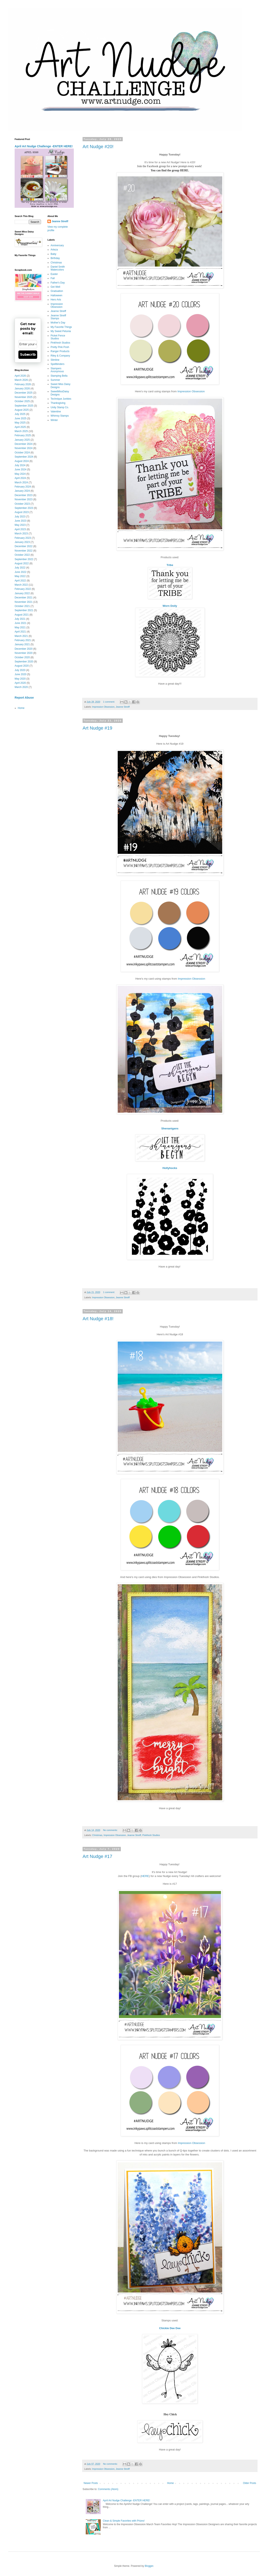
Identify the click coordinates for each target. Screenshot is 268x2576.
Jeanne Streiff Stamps (58, 317)
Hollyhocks (169, 1168)
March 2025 (21, 431)
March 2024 (21, 482)
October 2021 (22, 606)
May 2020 (20, 678)
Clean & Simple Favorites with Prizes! (124, 2520)
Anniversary (57, 245)
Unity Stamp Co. (60, 407)
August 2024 (22, 461)
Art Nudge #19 (97, 728)
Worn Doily (170, 605)
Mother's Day (58, 322)
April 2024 (20, 478)
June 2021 (20, 623)
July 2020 (20, 670)
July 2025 (20, 414)
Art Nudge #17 (97, 1856)
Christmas (97, 1835)
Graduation (57, 291)
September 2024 (24, 456)
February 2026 (23, 384)
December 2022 (23, 546)
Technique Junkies (61, 398)
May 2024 (20, 473)
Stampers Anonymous (57, 370)
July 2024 (20, 465)
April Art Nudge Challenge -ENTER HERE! (126, 2500)
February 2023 (23, 537)
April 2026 (20, 375)
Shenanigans (169, 1128)
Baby (53, 254)
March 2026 (21, 379)
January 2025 (22, 439)
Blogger (149, 2565)
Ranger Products (60, 351)
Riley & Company (60, 355)
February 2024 (23, 486)
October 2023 (22, 503)
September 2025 (24, 405)
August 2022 (22, 563)
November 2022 (23, 550)
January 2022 (22, 593)
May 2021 (20, 627)
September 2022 (24, 559)
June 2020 (20, 674)
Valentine (56, 411)
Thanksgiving (58, 403)
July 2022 (20, 567)
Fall (53, 278)
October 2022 (22, 554)
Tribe (170, 565)
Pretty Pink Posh (60, 347)
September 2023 (24, 508)
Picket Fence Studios (58, 337)
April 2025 (20, 427)
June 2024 (20, 469)
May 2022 (20, 576)
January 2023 (22, 542)
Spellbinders (57, 364)
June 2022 (20, 572)
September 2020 (24, 661)
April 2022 (20, 580)
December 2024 (23, 444)
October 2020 (22, 657)
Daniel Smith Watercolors (58, 268)
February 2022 (23, 589)
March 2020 (21, 687)
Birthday (55, 258)
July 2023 (20, 516)
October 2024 (22, 452)
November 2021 (23, 601)
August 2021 (22, 614)
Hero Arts (56, 299)
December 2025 (23, 392)
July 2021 (20, 618)
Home (170, 2483)
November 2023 (23, 499)
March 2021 (21, 636)
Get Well (55, 286)
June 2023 (20, 520)
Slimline (55, 359)
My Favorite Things (61, 327)
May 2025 (20, 422)
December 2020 (23, 648)
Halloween (56, 295)
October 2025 (22, 401)
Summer (55, 379)
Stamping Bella (59, 375)
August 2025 (22, 409)
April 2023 (20, 529)
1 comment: (109, 701)
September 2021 (24, 610)
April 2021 (20, 631)
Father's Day (58, 282)
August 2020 (22, 665)
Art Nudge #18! (98, 1318)
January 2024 (22, 490)
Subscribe (28, 355)
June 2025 (20, 418)
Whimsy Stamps (60, 415)
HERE (184, 170)
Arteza (54, 249)
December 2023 (23, 495)
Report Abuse (24, 697)
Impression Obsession (191, 391)
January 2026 (22, 388)
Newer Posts (91, 2483)
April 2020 (20, 682)
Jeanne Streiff (123, 707)
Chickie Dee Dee (170, 2328)
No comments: (110, 1830)
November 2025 (23, 397)
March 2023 (21, 533)
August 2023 (22, 512)
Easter (54, 274)
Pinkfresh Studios (151, 1835)
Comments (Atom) (108, 2489)
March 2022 (21, 584)
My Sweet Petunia (61, 331)
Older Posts (249, 2483)
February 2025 (23, 435)
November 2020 (23, 653)
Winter (54, 420)
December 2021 (23, 597)
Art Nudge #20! (98, 146)
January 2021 (22, 644)
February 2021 (23, 640)
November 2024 (23, 448)
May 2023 (20, 524)
